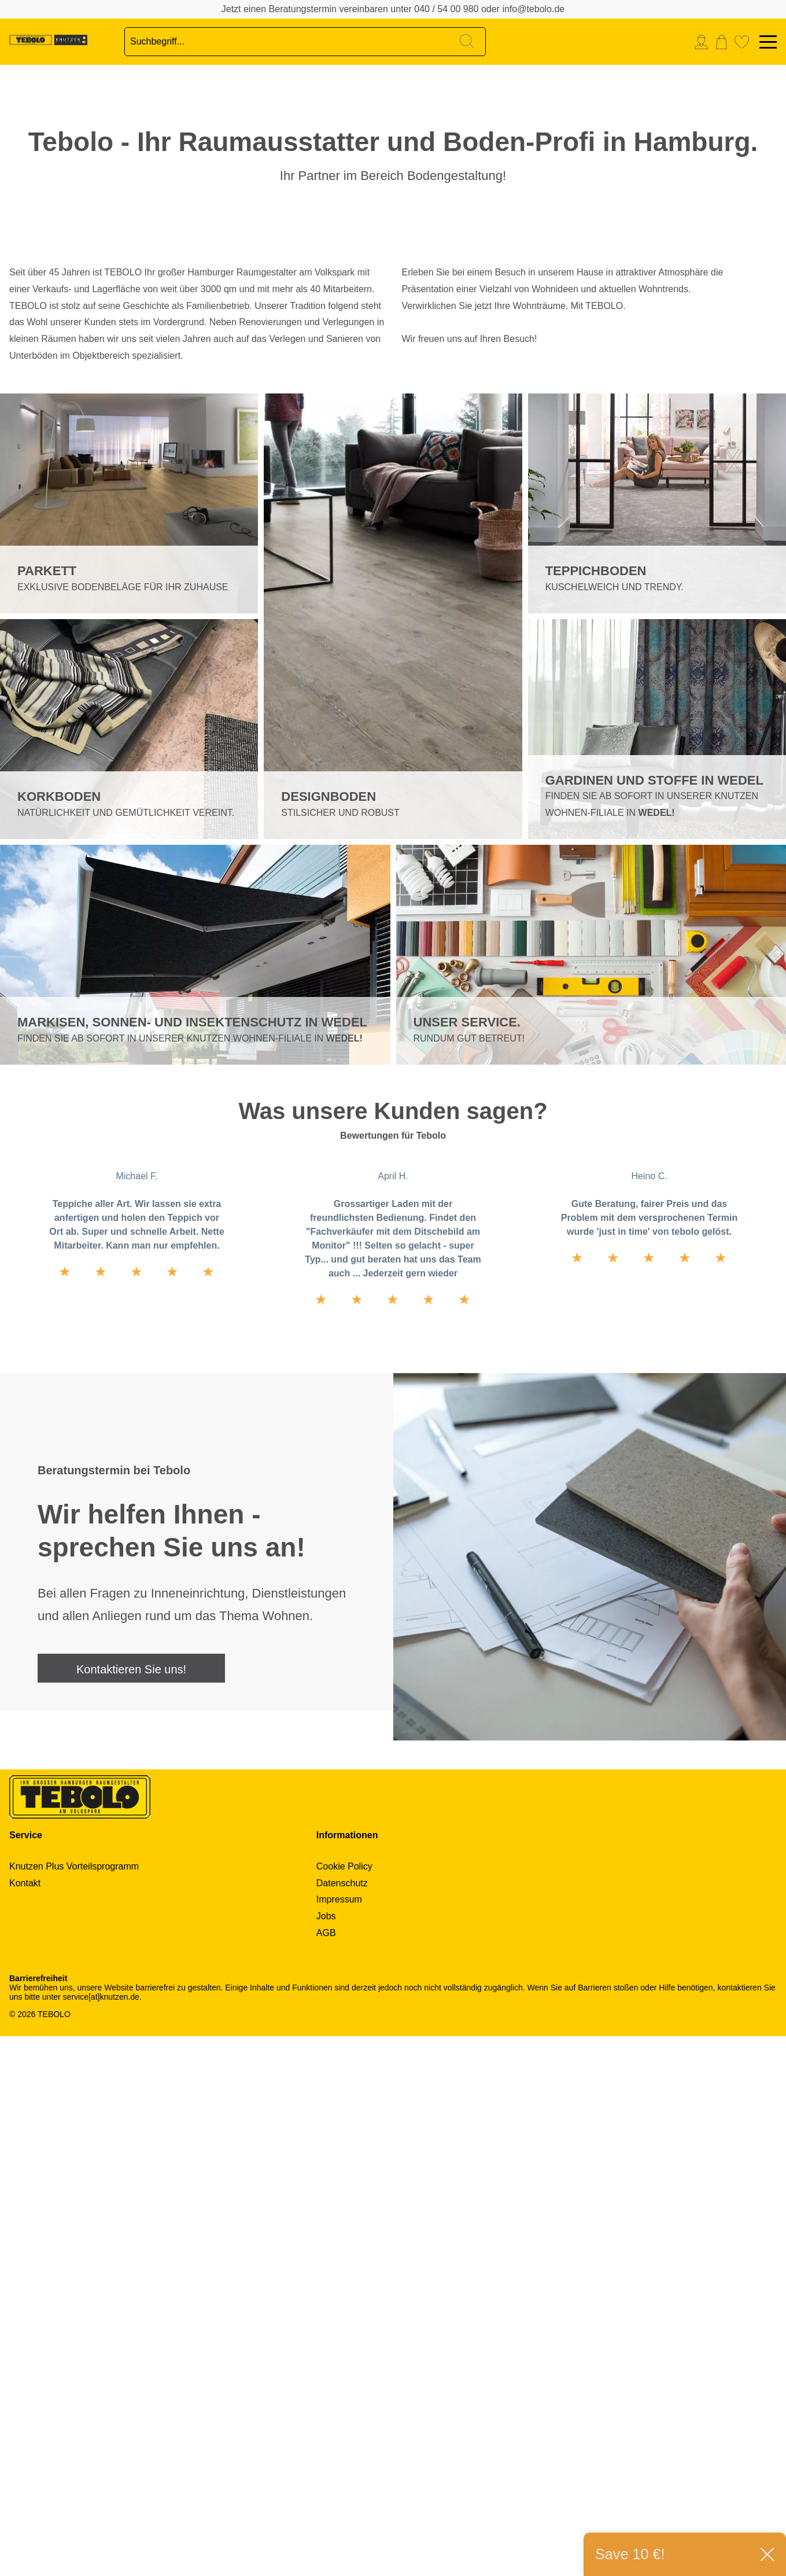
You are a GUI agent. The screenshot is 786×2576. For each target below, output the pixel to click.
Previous (381, 567)
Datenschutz (342, 2423)
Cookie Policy (344, 2406)
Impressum (339, 2439)
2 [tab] (18, 381)
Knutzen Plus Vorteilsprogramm (74, 2406)
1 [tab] (17, 352)
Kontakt (24, 2423)
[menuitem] (704, 42)
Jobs (326, 2456)
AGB (326, 2473)
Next (404, 567)
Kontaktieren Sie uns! (131, 2209)
